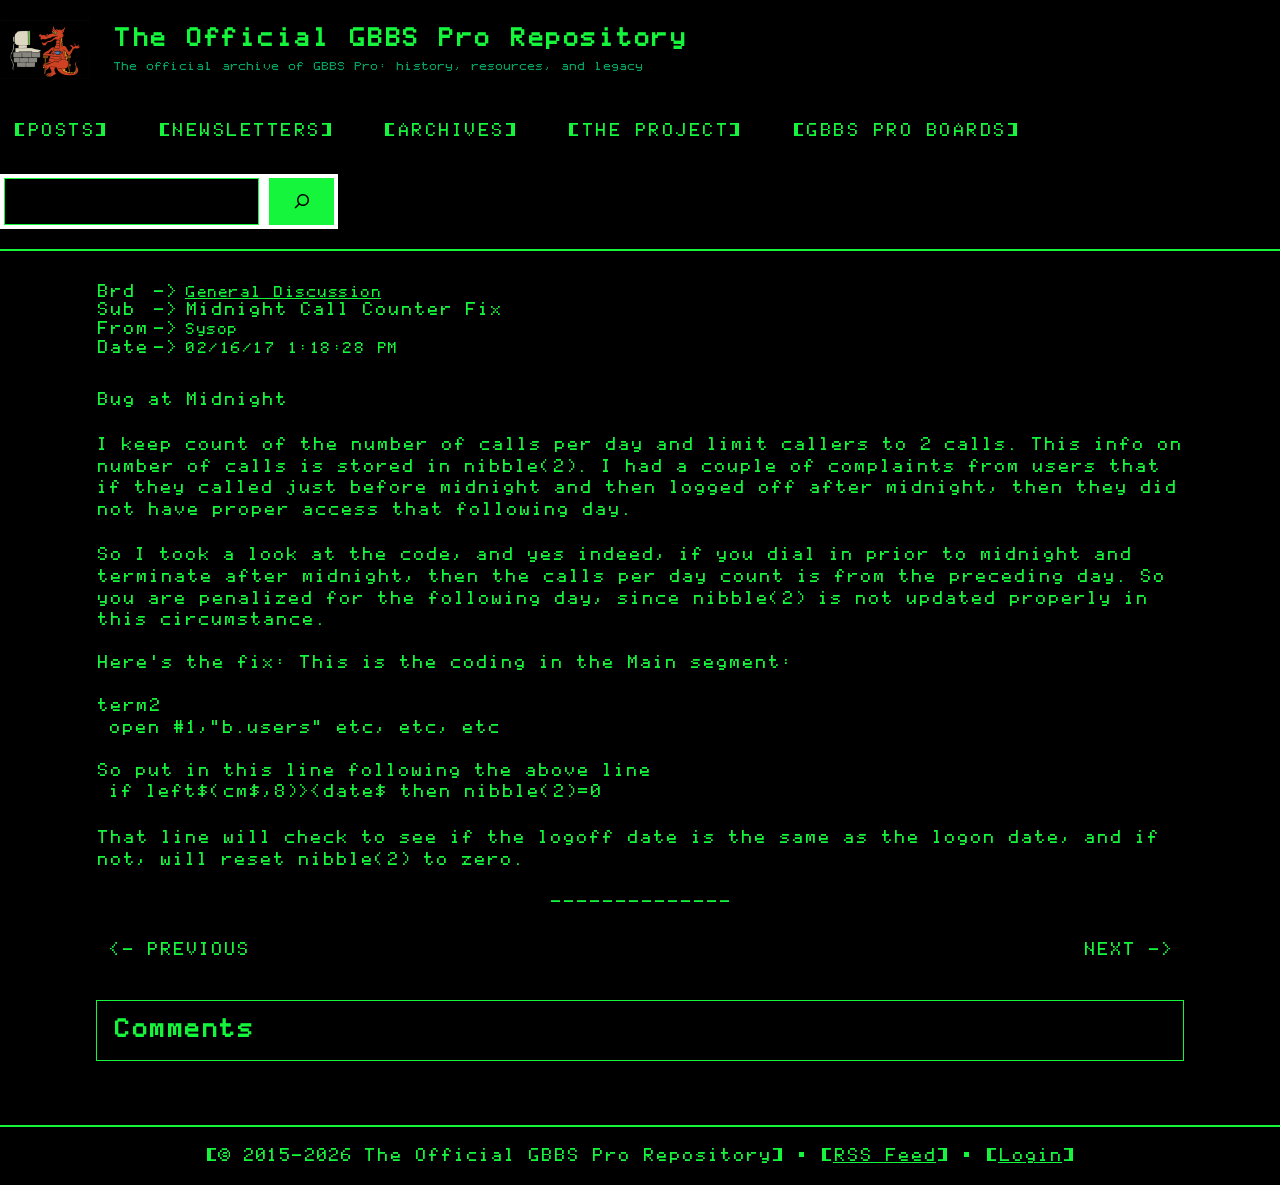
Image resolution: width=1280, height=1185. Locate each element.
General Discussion (283, 292)
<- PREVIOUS (178, 950)
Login (1030, 1156)
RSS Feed (884, 1156)
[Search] (301, 201)
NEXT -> (1127, 950)
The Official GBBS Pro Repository (399, 38)
